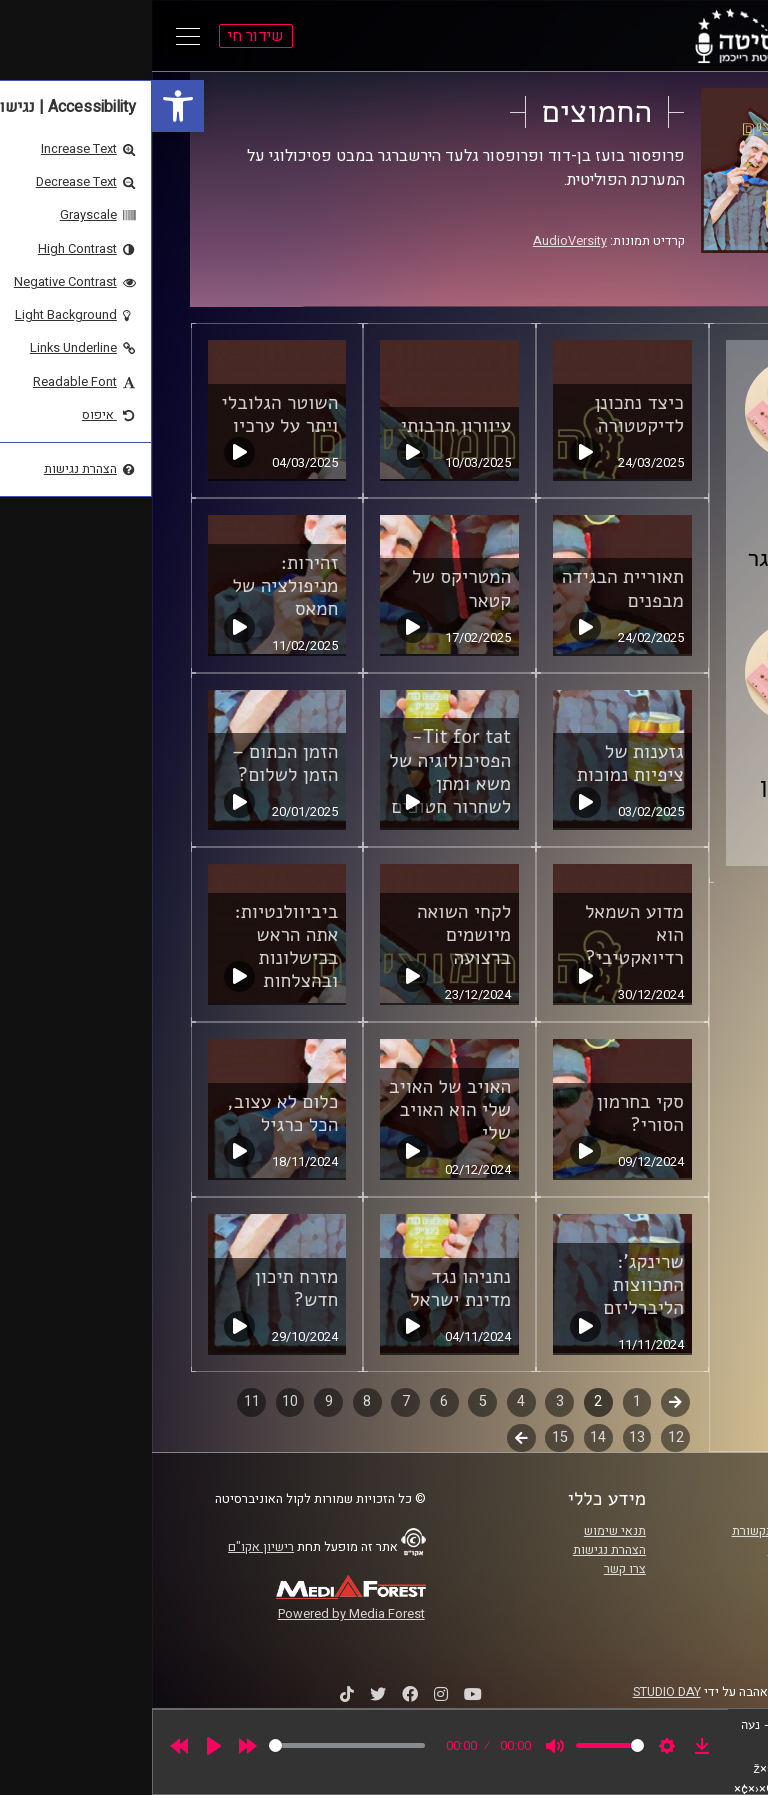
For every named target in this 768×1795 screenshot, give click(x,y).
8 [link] (215, 1401)
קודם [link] (523, 1401)
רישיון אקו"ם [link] (109, 1547)
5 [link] (331, 1401)
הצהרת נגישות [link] (457, 1550)
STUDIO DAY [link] (515, 1692)
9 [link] (177, 1401)
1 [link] (485, 1401)
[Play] (62, 1746)
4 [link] (369, 1401)
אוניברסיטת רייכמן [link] (665, 1550)
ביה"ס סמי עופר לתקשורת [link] (647, 1531)
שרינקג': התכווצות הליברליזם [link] (492, 1285)
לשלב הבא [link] (369, 1440)
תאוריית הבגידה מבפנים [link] (471, 588)
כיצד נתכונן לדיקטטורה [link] (486, 414)
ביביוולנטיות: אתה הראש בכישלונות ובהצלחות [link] (134, 946)
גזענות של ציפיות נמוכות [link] (478, 763)
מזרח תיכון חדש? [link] (144, 1288)
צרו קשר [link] (473, 1569)
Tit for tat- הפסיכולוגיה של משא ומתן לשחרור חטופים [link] (298, 771)
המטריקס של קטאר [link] (309, 588)
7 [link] (254, 1401)
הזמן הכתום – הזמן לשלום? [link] (133, 763)
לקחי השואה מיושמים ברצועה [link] (312, 935)
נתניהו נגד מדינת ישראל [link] (308, 1288)
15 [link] (408, 1437)
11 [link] (100, 1401)
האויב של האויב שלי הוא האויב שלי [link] (298, 1110)
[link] (26, 106)
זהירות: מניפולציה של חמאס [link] (133, 586)
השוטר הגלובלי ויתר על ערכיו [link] (128, 414)
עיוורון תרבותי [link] (304, 426)
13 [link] (485, 1437)
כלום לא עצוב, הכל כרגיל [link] (130, 1113)
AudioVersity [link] (418, 241)
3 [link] (408, 1401)
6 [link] (292, 1401)
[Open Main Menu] (36, 36)
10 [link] (138, 1401)
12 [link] (524, 1437)
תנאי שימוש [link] (463, 1531)
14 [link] (446, 1437)
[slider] (195, 1745)
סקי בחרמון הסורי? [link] (488, 1113)
